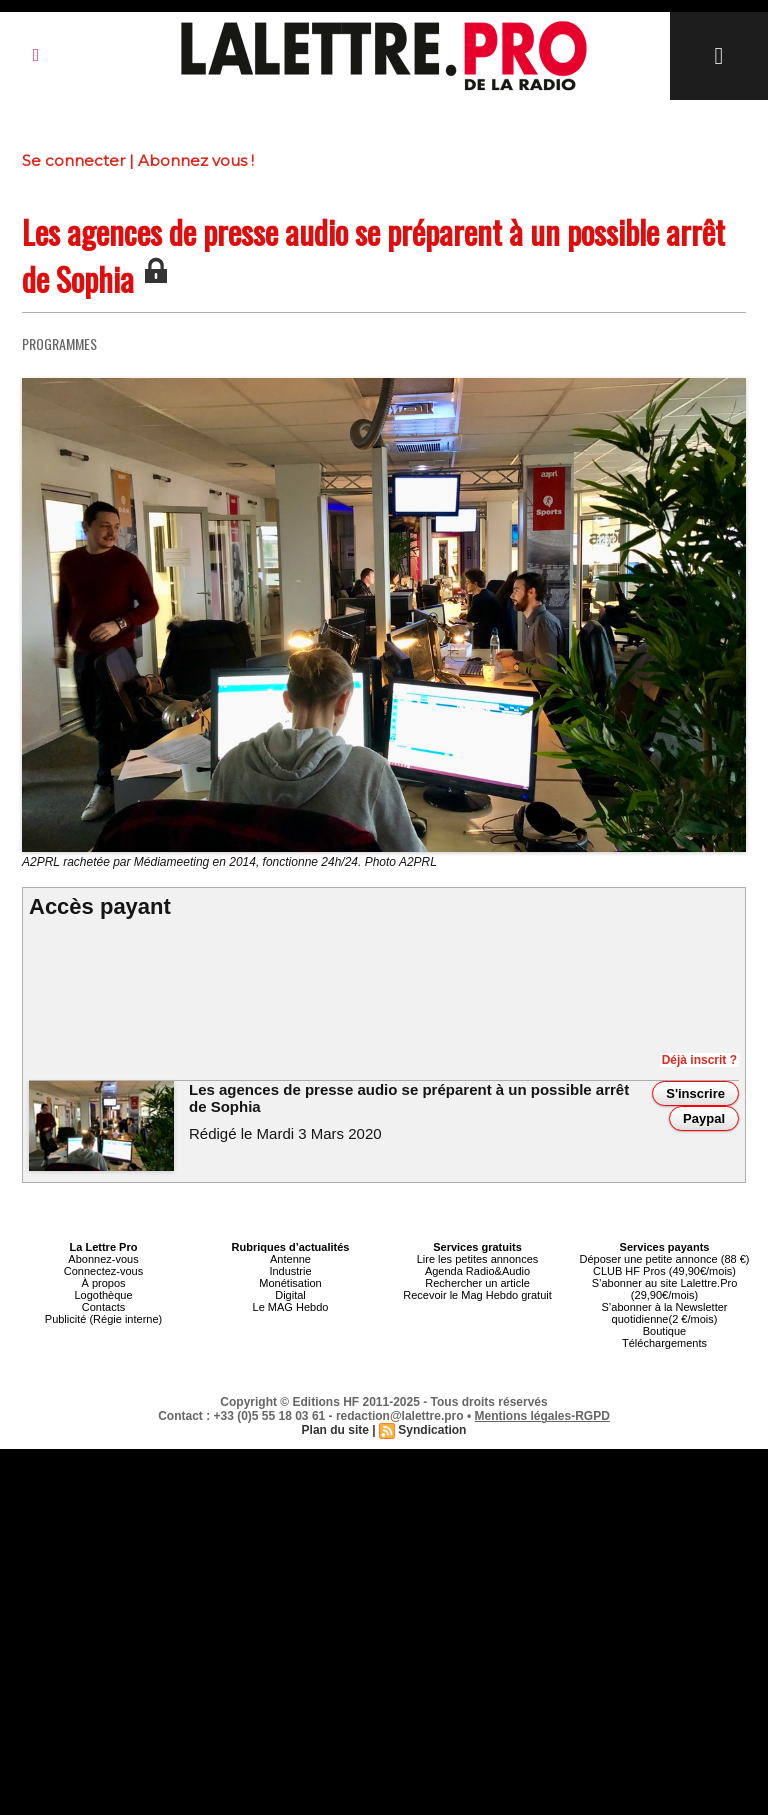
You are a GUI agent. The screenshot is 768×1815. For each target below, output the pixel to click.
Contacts (103, 1307)
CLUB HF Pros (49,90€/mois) (664, 1271)
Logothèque (103, 1295)
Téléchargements (664, 1343)
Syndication (432, 1430)
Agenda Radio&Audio (477, 1271)
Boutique (664, 1331)
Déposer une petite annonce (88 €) (664, 1259)
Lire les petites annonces (478, 1259)
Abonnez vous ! (196, 160)
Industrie (290, 1271)
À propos (103, 1283)
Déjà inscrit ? (699, 1060)
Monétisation (290, 1283)
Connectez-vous (104, 1271)
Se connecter (73, 160)
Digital (290, 1295)
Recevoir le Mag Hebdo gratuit (477, 1295)
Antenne (290, 1259)
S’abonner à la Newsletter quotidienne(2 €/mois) (665, 1313)
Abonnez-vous (103, 1259)
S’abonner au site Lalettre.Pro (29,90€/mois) (665, 1289)
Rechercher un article (477, 1283)
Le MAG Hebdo (291, 1307)
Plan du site (335, 1430)
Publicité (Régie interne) (103, 1319)
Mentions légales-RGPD (542, 1416)
